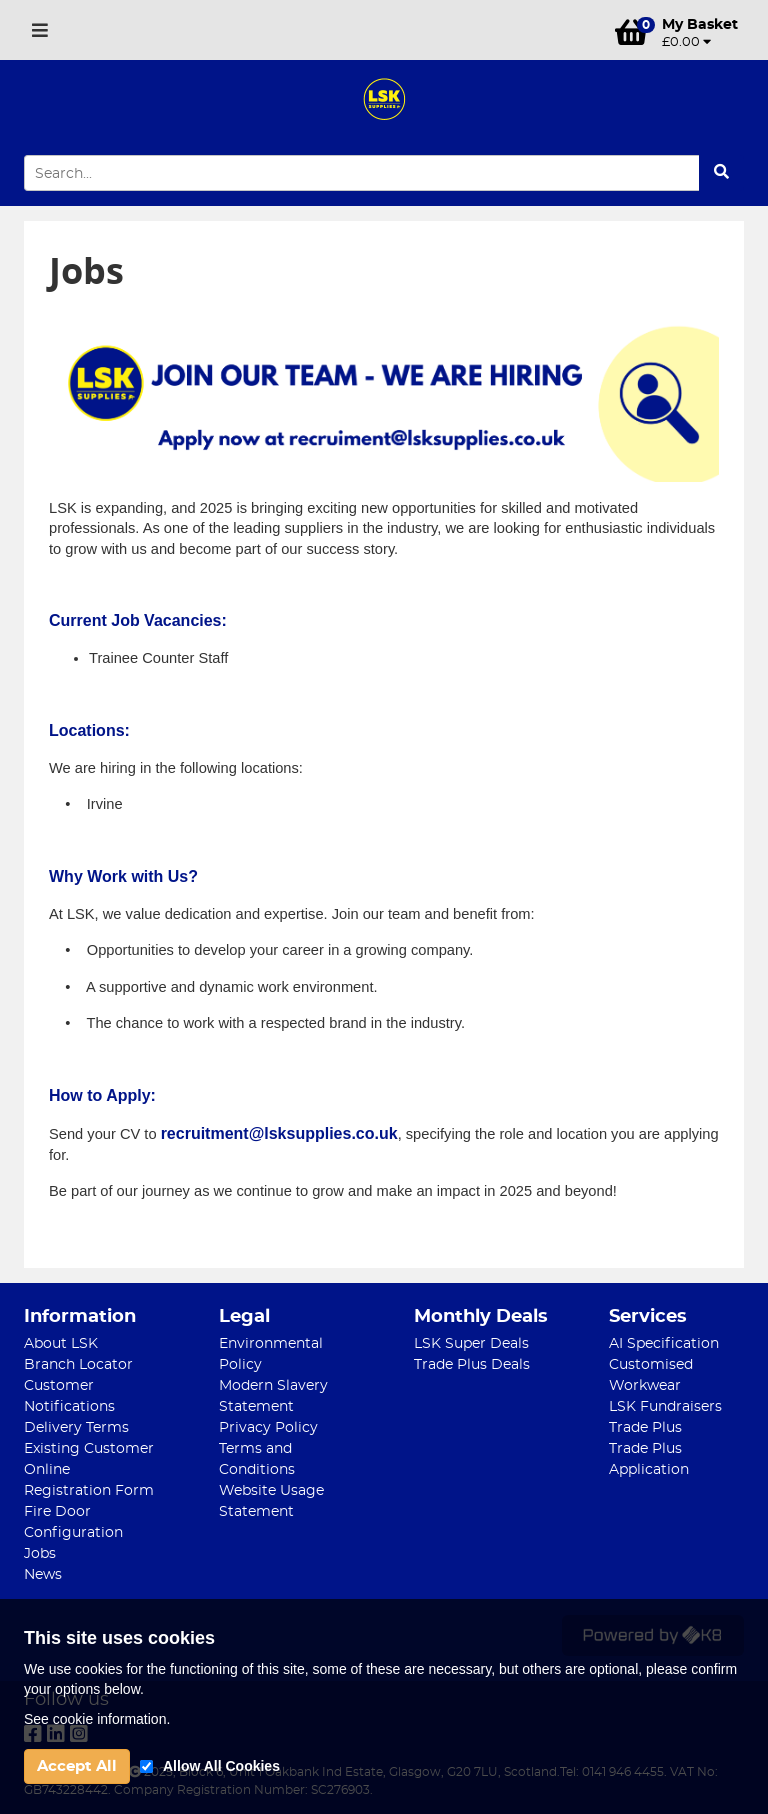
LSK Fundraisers (665, 1407)
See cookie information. (97, 1719)
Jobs (40, 1554)
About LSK (61, 1344)
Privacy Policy (268, 1428)
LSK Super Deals (471, 1344)
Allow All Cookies (221, 1766)
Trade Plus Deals (472, 1365)
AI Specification (664, 1344)
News (43, 1575)
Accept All (77, 1766)
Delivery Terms (76, 1428)
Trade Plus (645, 1428)
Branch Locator (78, 1365)
